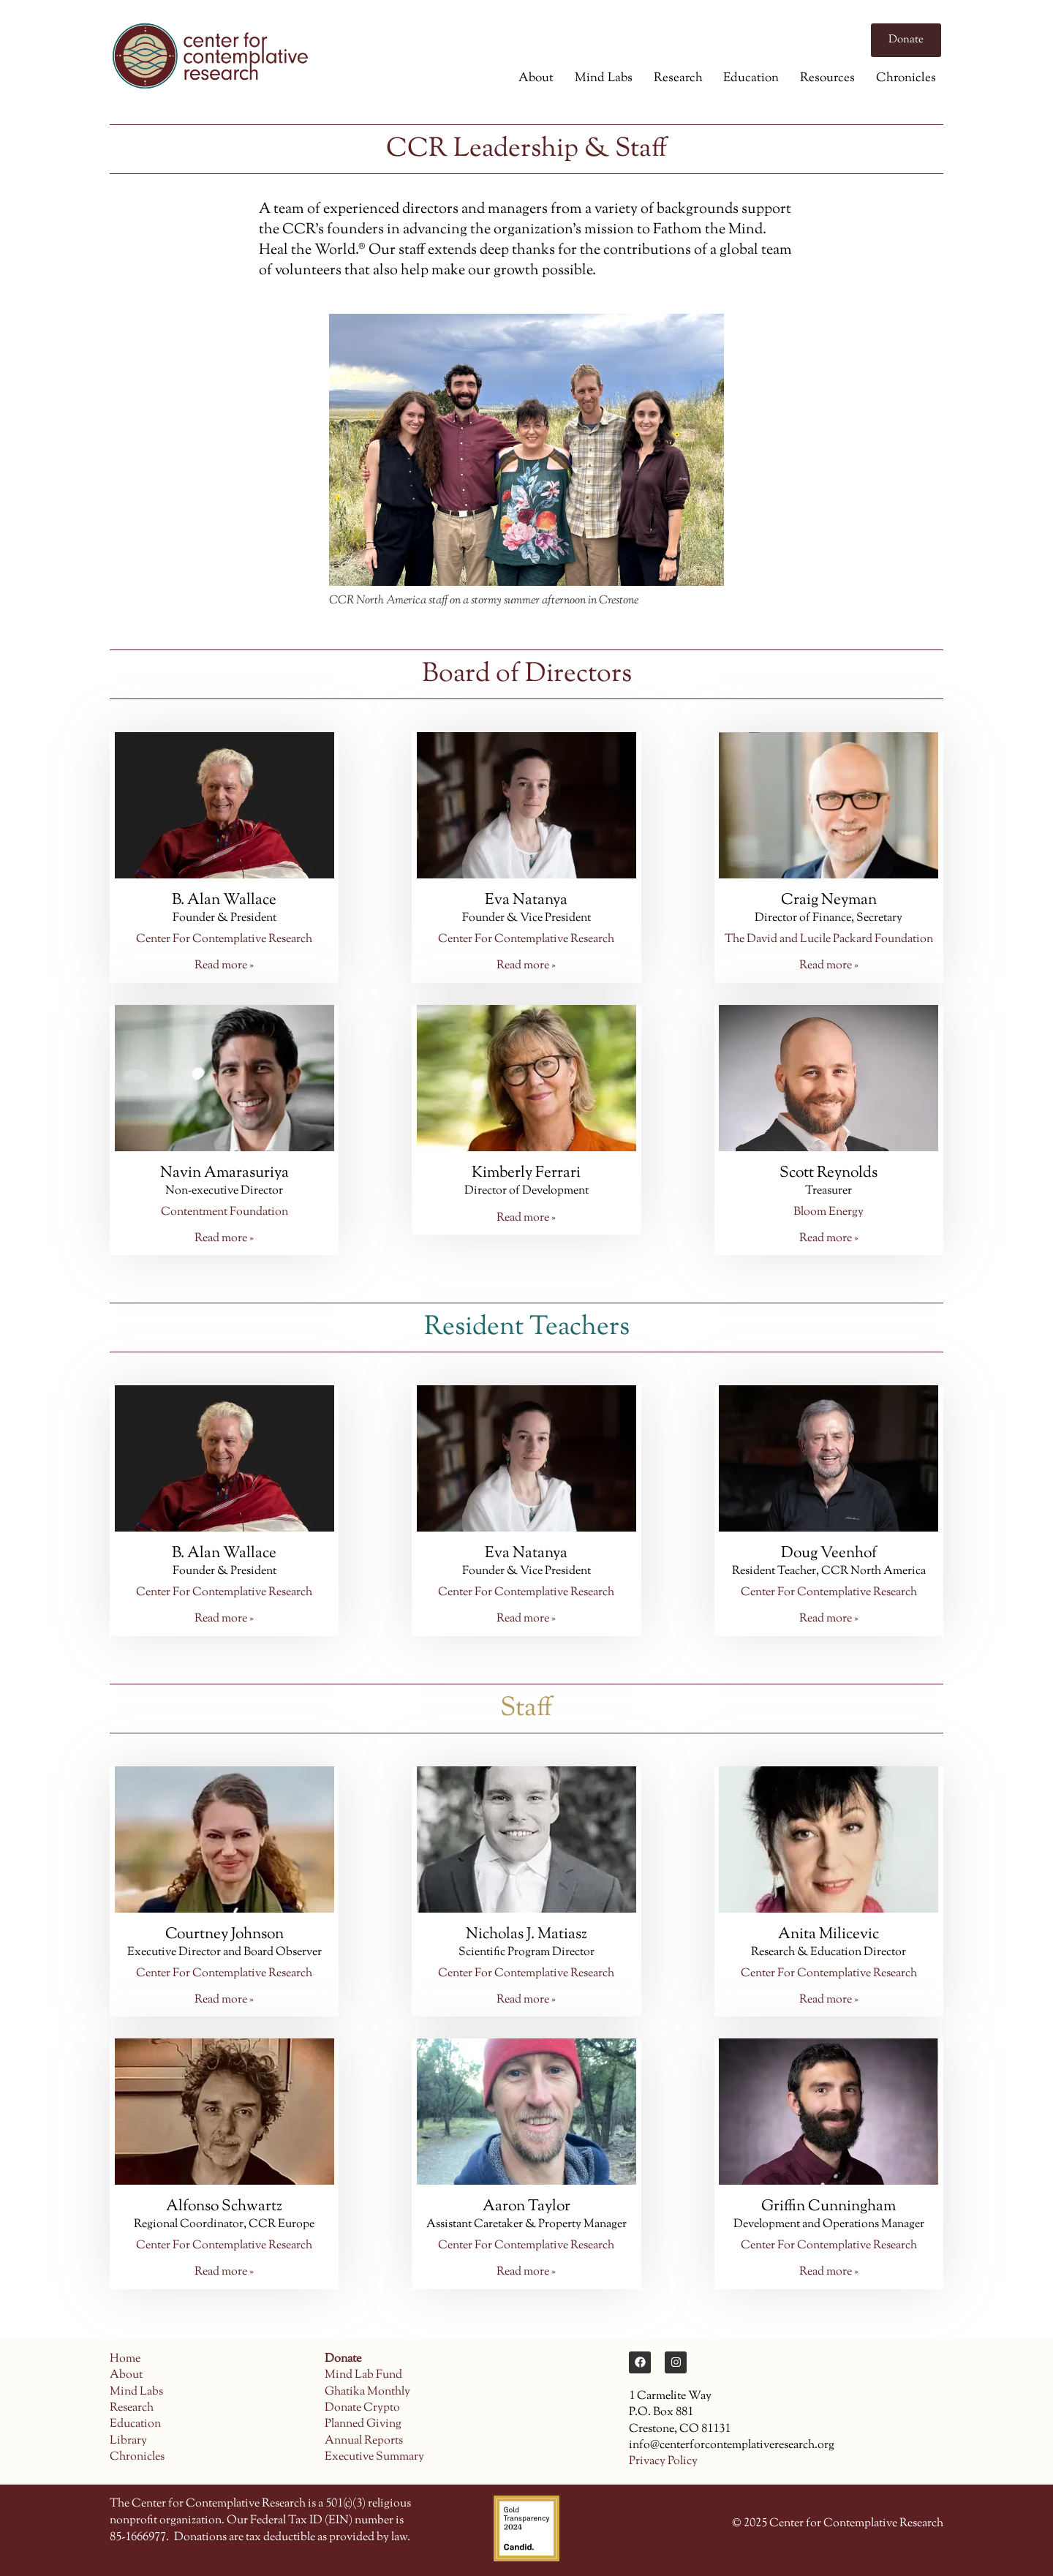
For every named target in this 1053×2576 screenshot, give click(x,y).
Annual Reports (364, 2441)
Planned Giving (363, 2424)
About (536, 78)
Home (125, 2359)
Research (678, 78)
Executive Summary (374, 2457)
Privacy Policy (663, 2461)
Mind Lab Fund (363, 2375)
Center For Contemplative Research (224, 939)
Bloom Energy (828, 1212)
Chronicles (906, 78)
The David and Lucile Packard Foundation (829, 939)
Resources (827, 78)
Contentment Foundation (224, 1212)
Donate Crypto (362, 2408)
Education (751, 78)
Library (128, 2441)
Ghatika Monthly (367, 2392)
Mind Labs (604, 78)
